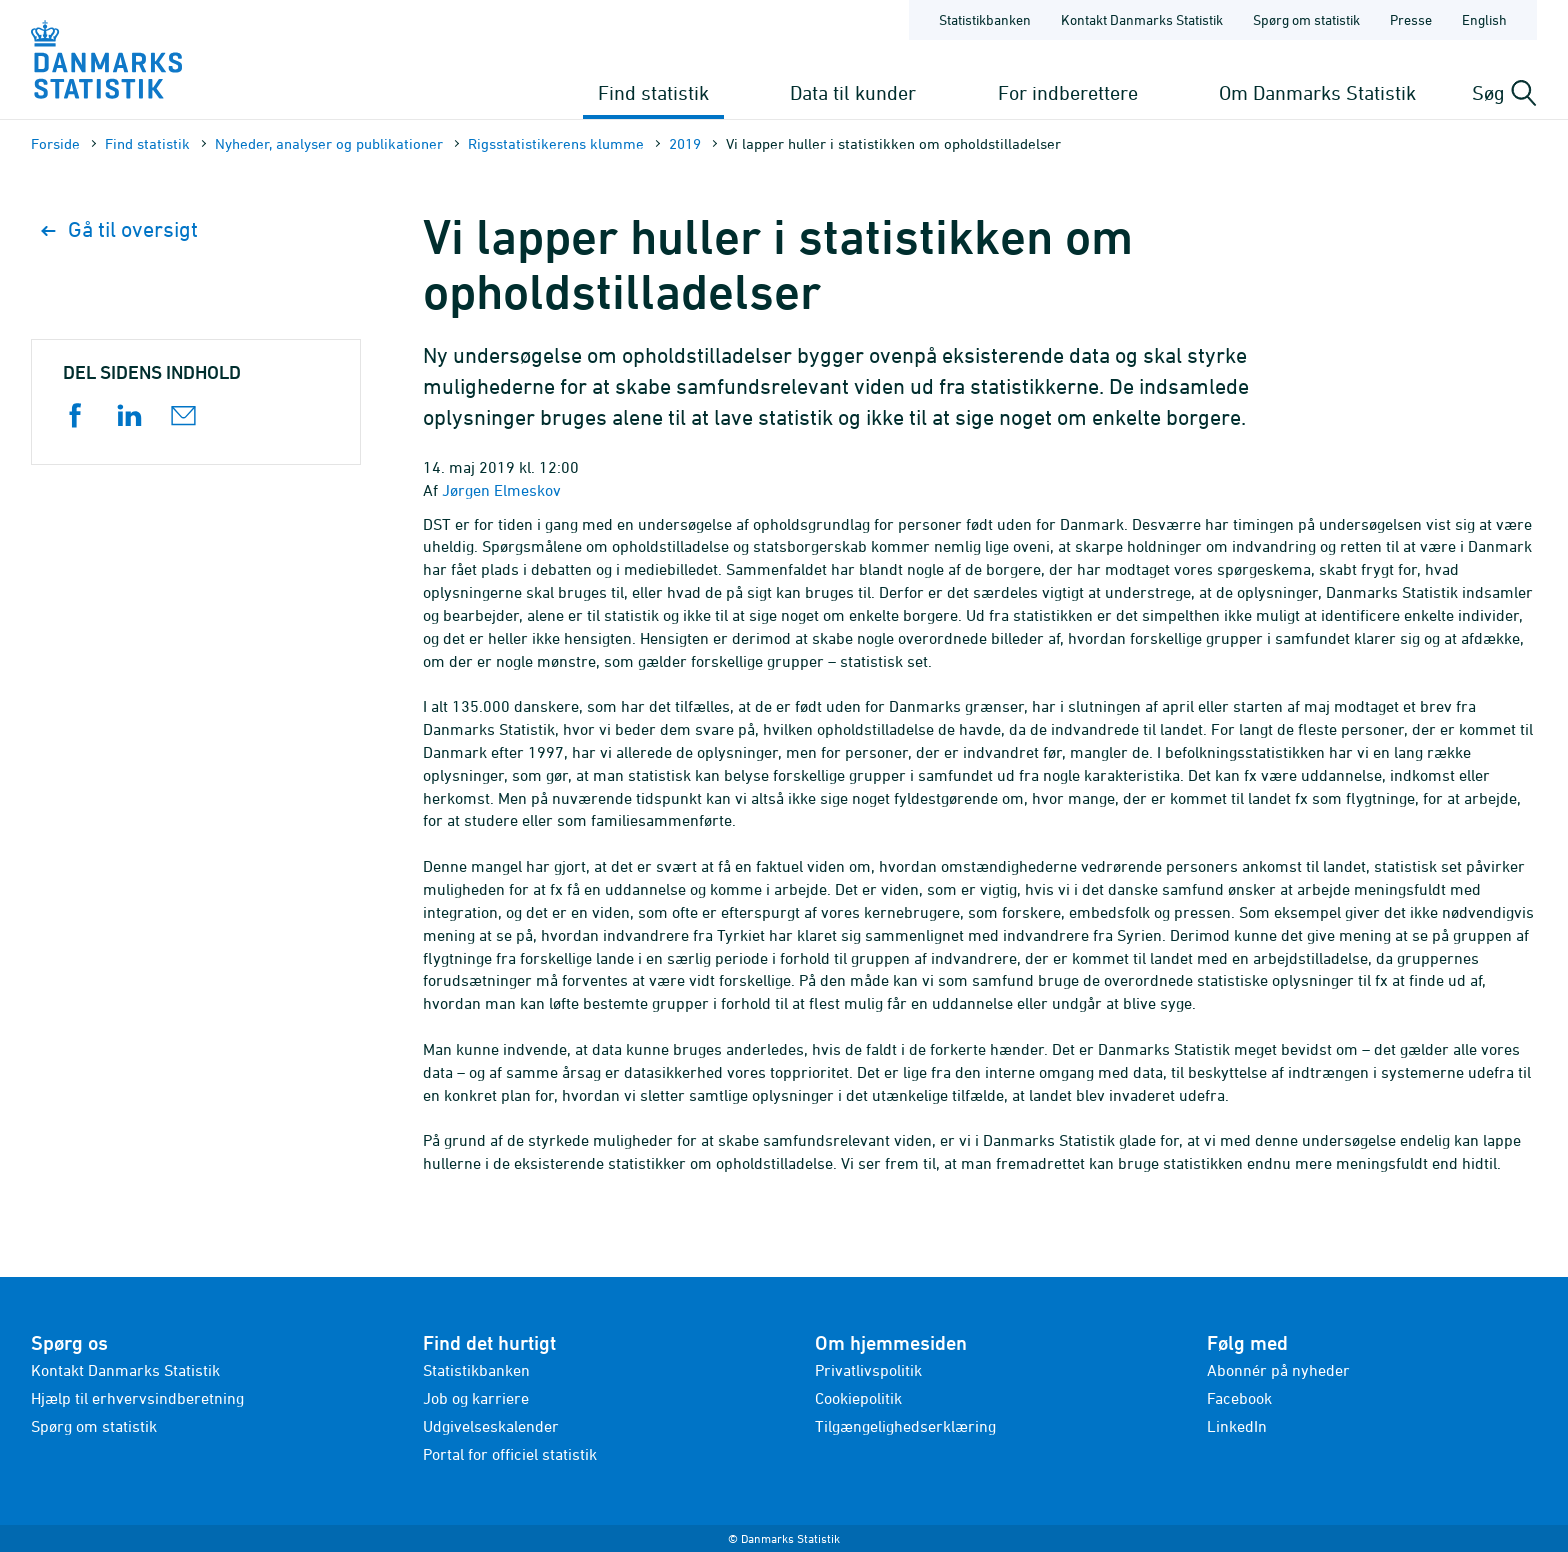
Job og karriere (476, 1398)
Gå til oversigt (119, 229)
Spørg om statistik (94, 1426)
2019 (685, 143)
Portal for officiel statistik (510, 1454)
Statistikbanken (985, 19)
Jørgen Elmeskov (501, 490)
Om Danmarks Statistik (1317, 92)
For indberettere (1068, 92)
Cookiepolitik (858, 1398)
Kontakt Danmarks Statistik (125, 1370)
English (1484, 19)
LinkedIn (1237, 1426)
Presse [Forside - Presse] (1411, 19)
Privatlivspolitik (868, 1370)
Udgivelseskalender (491, 1426)
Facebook (1239, 1398)
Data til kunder (853, 92)
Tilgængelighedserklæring (905, 1426)
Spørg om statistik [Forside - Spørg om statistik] (1306, 19)
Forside (55, 143)
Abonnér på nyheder (1278, 1370)
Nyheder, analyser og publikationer (329, 143)
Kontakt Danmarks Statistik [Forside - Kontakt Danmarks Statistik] (1142, 19)
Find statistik (653, 92)
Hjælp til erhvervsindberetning (137, 1398)
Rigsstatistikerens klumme (556, 143)
